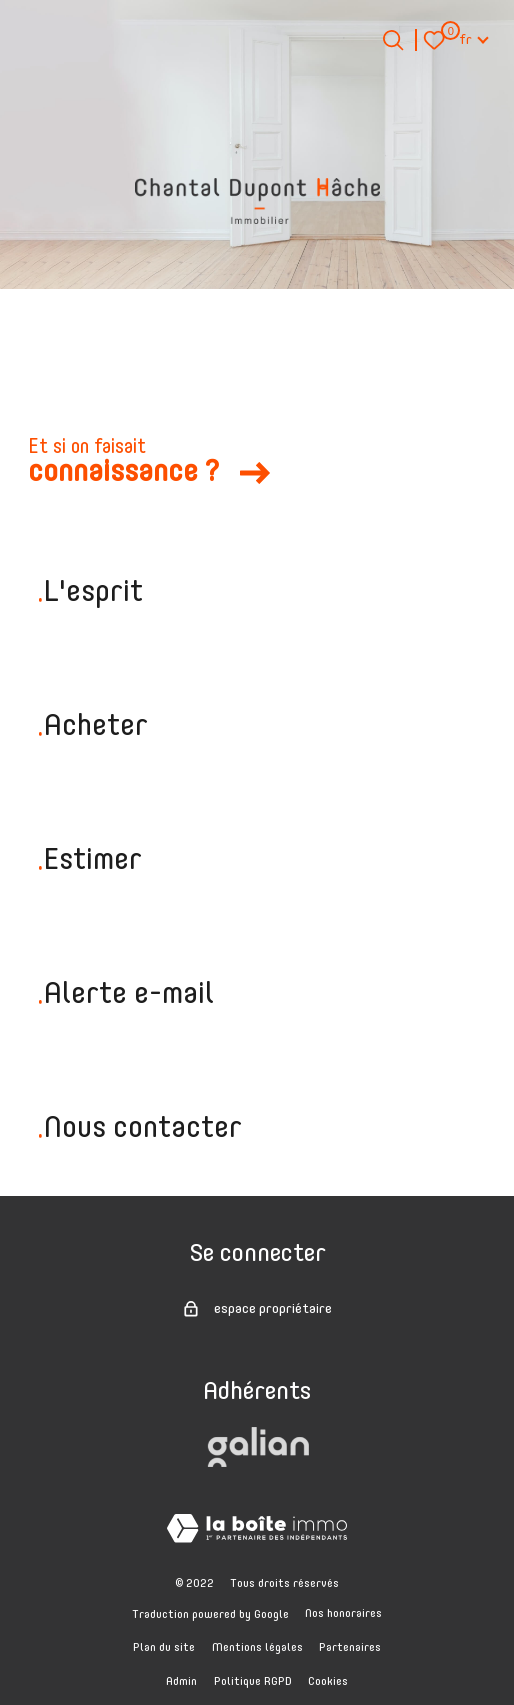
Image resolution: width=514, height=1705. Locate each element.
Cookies (328, 1682)
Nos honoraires (343, 1614)
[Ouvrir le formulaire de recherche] (393, 40)
